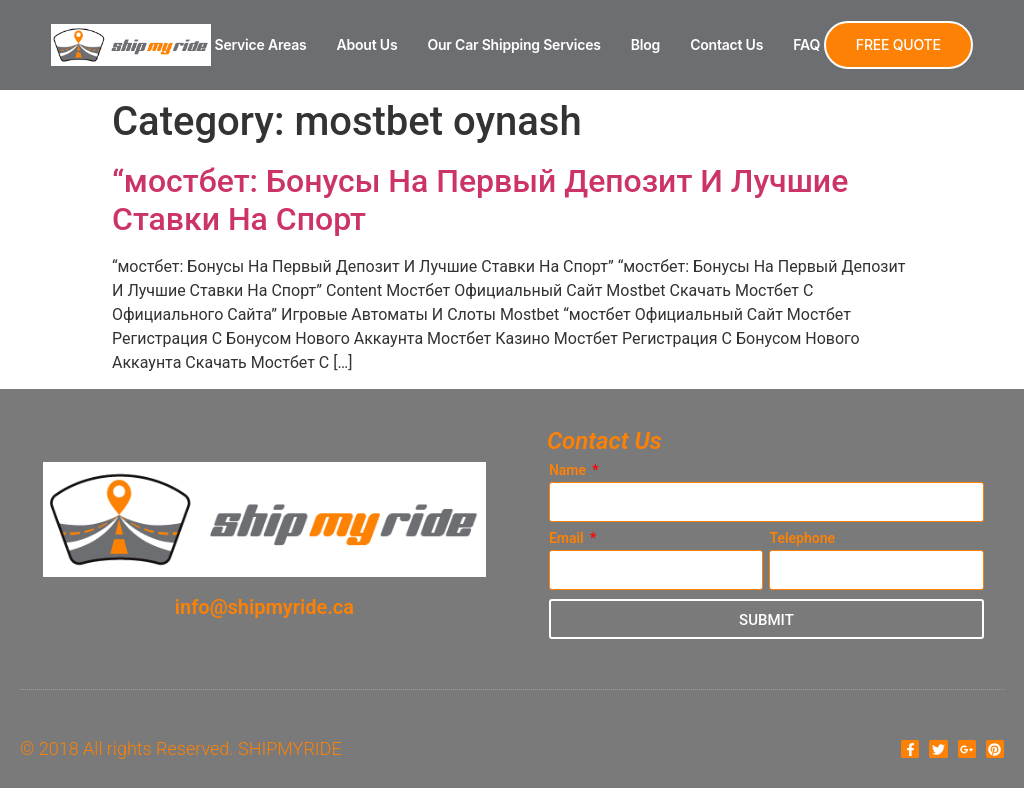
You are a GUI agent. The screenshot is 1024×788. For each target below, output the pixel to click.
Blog (645, 44)
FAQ (806, 44)
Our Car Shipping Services (513, 44)
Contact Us (726, 44)
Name (569, 470)
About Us (367, 44)
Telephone (802, 538)
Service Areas (261, 44)
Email (568, 538)
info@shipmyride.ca (264, 607)
